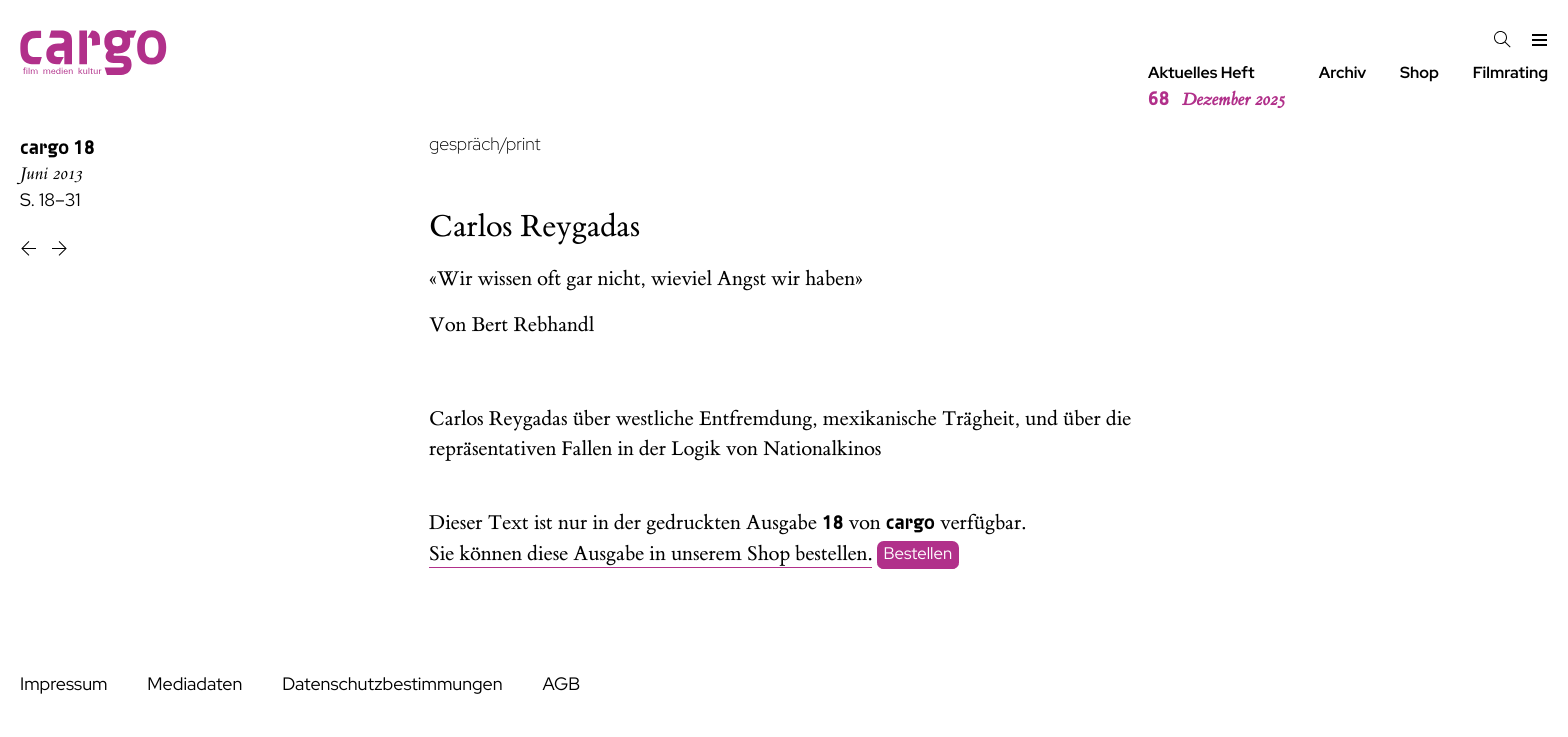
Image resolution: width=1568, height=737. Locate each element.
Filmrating (1510, 72)
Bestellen (918, 555)
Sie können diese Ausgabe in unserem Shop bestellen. (650, 554)
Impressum (63, 684)
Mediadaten (194, 684)
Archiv (1343, 72)
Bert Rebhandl (533, 325)
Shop (1419, 72)
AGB (561, 684)
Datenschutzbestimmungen (392, 684)
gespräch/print (484, 144)
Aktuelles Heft (1216, 87)
